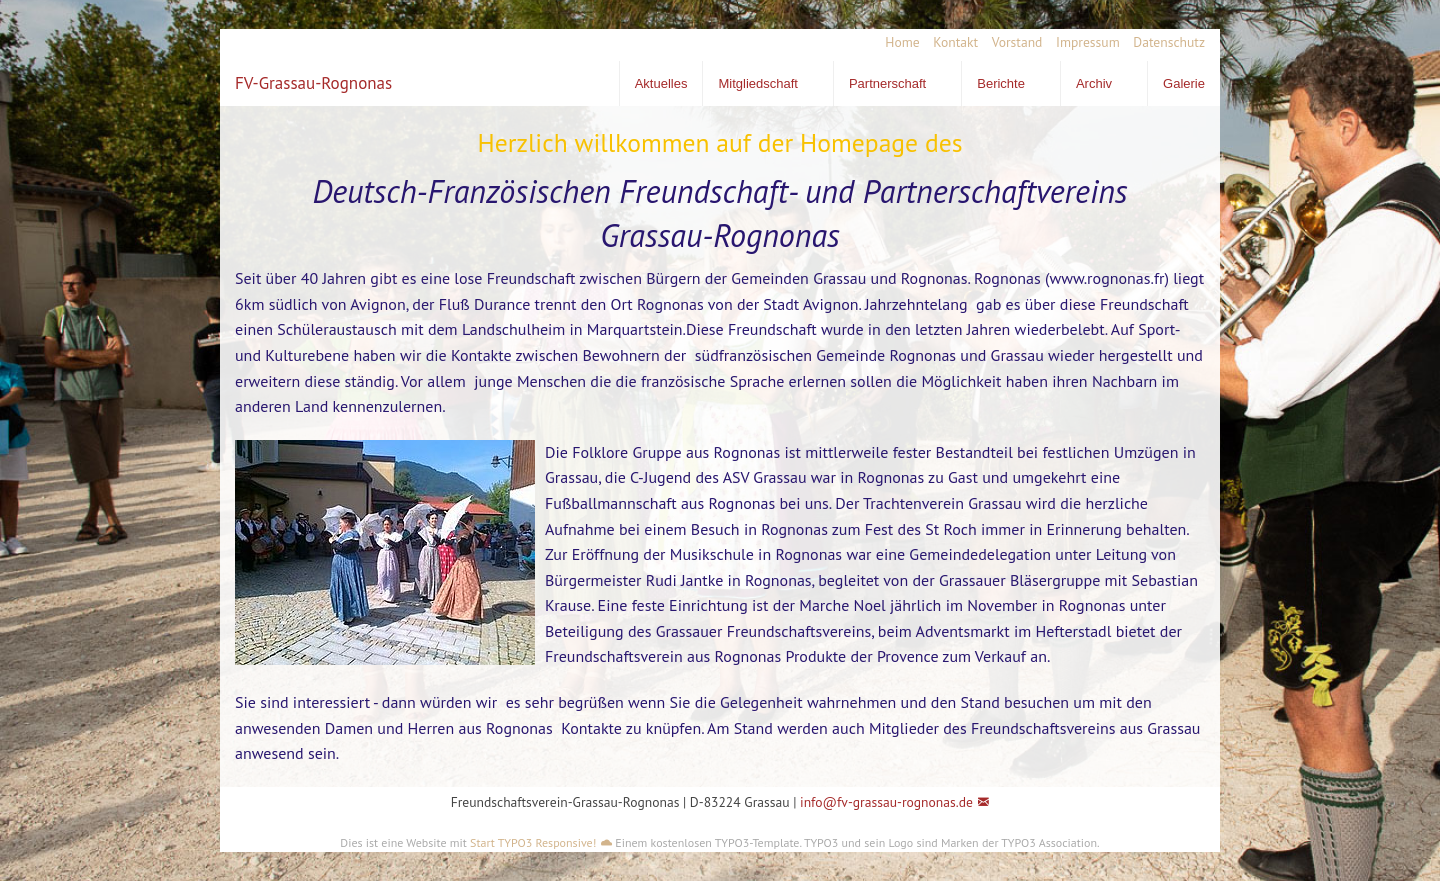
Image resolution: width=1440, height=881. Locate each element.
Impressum (1088, 42)
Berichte (1001, 83)
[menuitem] (896, 43)
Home (902, 42)
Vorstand (1017, 42)
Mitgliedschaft (757, 83)
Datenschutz (1169, 42)
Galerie (1184, 83)
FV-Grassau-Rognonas (313, 83)
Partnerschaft (887, 83)
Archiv (1094, 83)
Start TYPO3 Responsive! (533, 842)
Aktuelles (661, 83)
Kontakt (955, 42)
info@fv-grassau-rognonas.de (886, 802)
